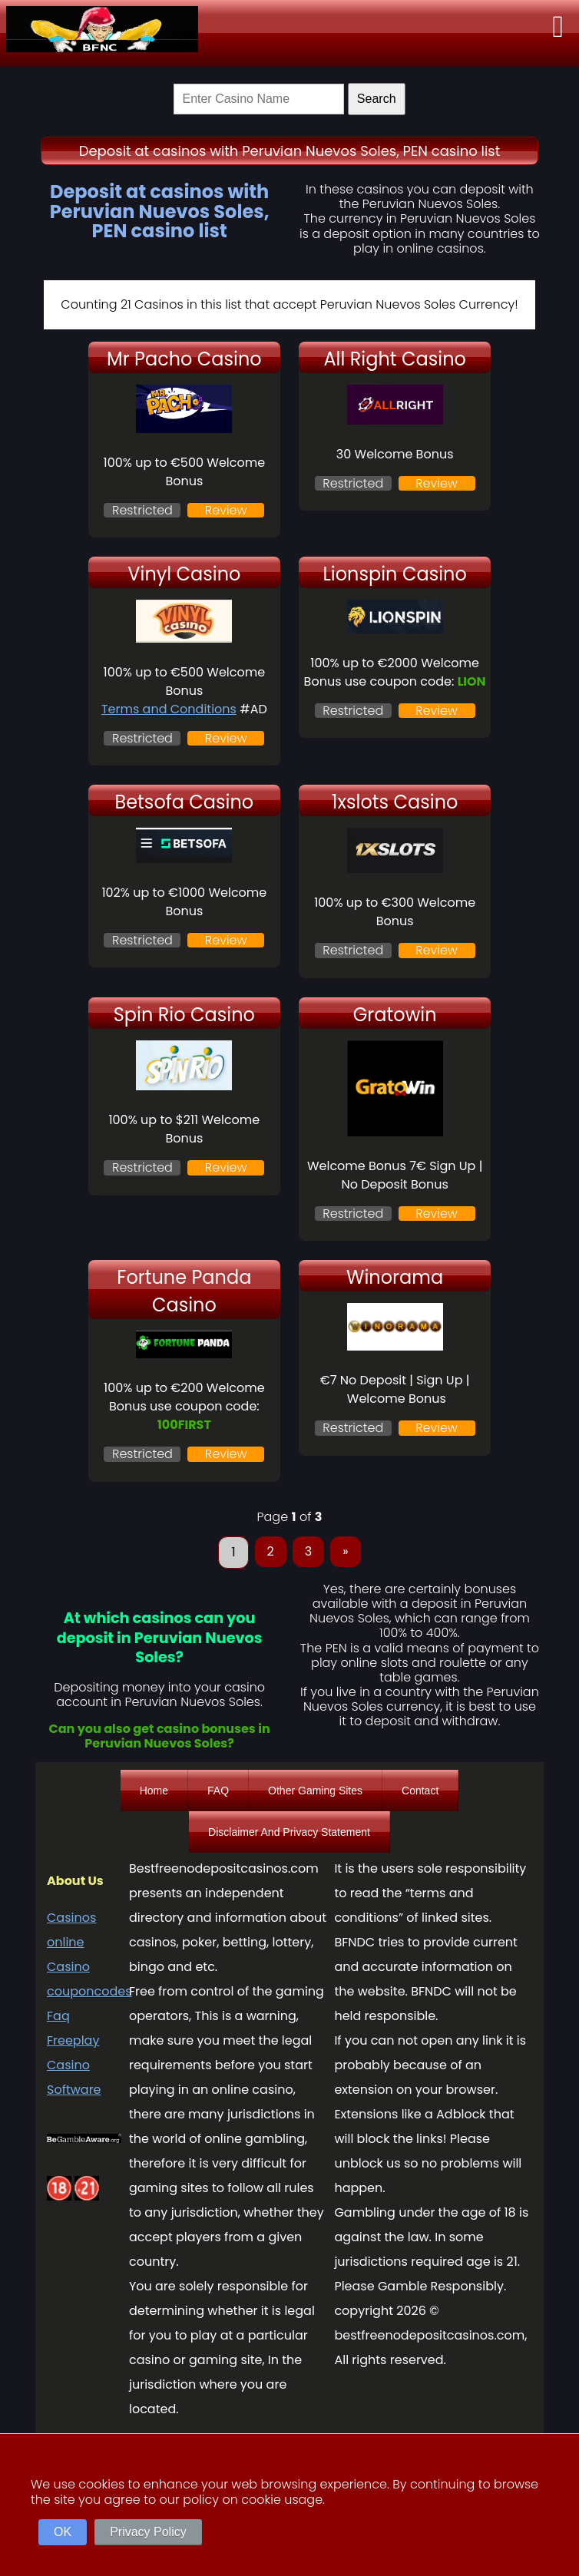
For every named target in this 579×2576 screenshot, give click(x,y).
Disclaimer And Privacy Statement (289, 1832)
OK (62, 2531)
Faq (58, 2016)
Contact (420, 1790)
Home (154, 1790)
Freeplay (73, 2040)
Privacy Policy (148, 2531)
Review (226, 510)
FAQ (218, 1790)
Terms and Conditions (169, 709)
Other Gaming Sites (315, 1790)
